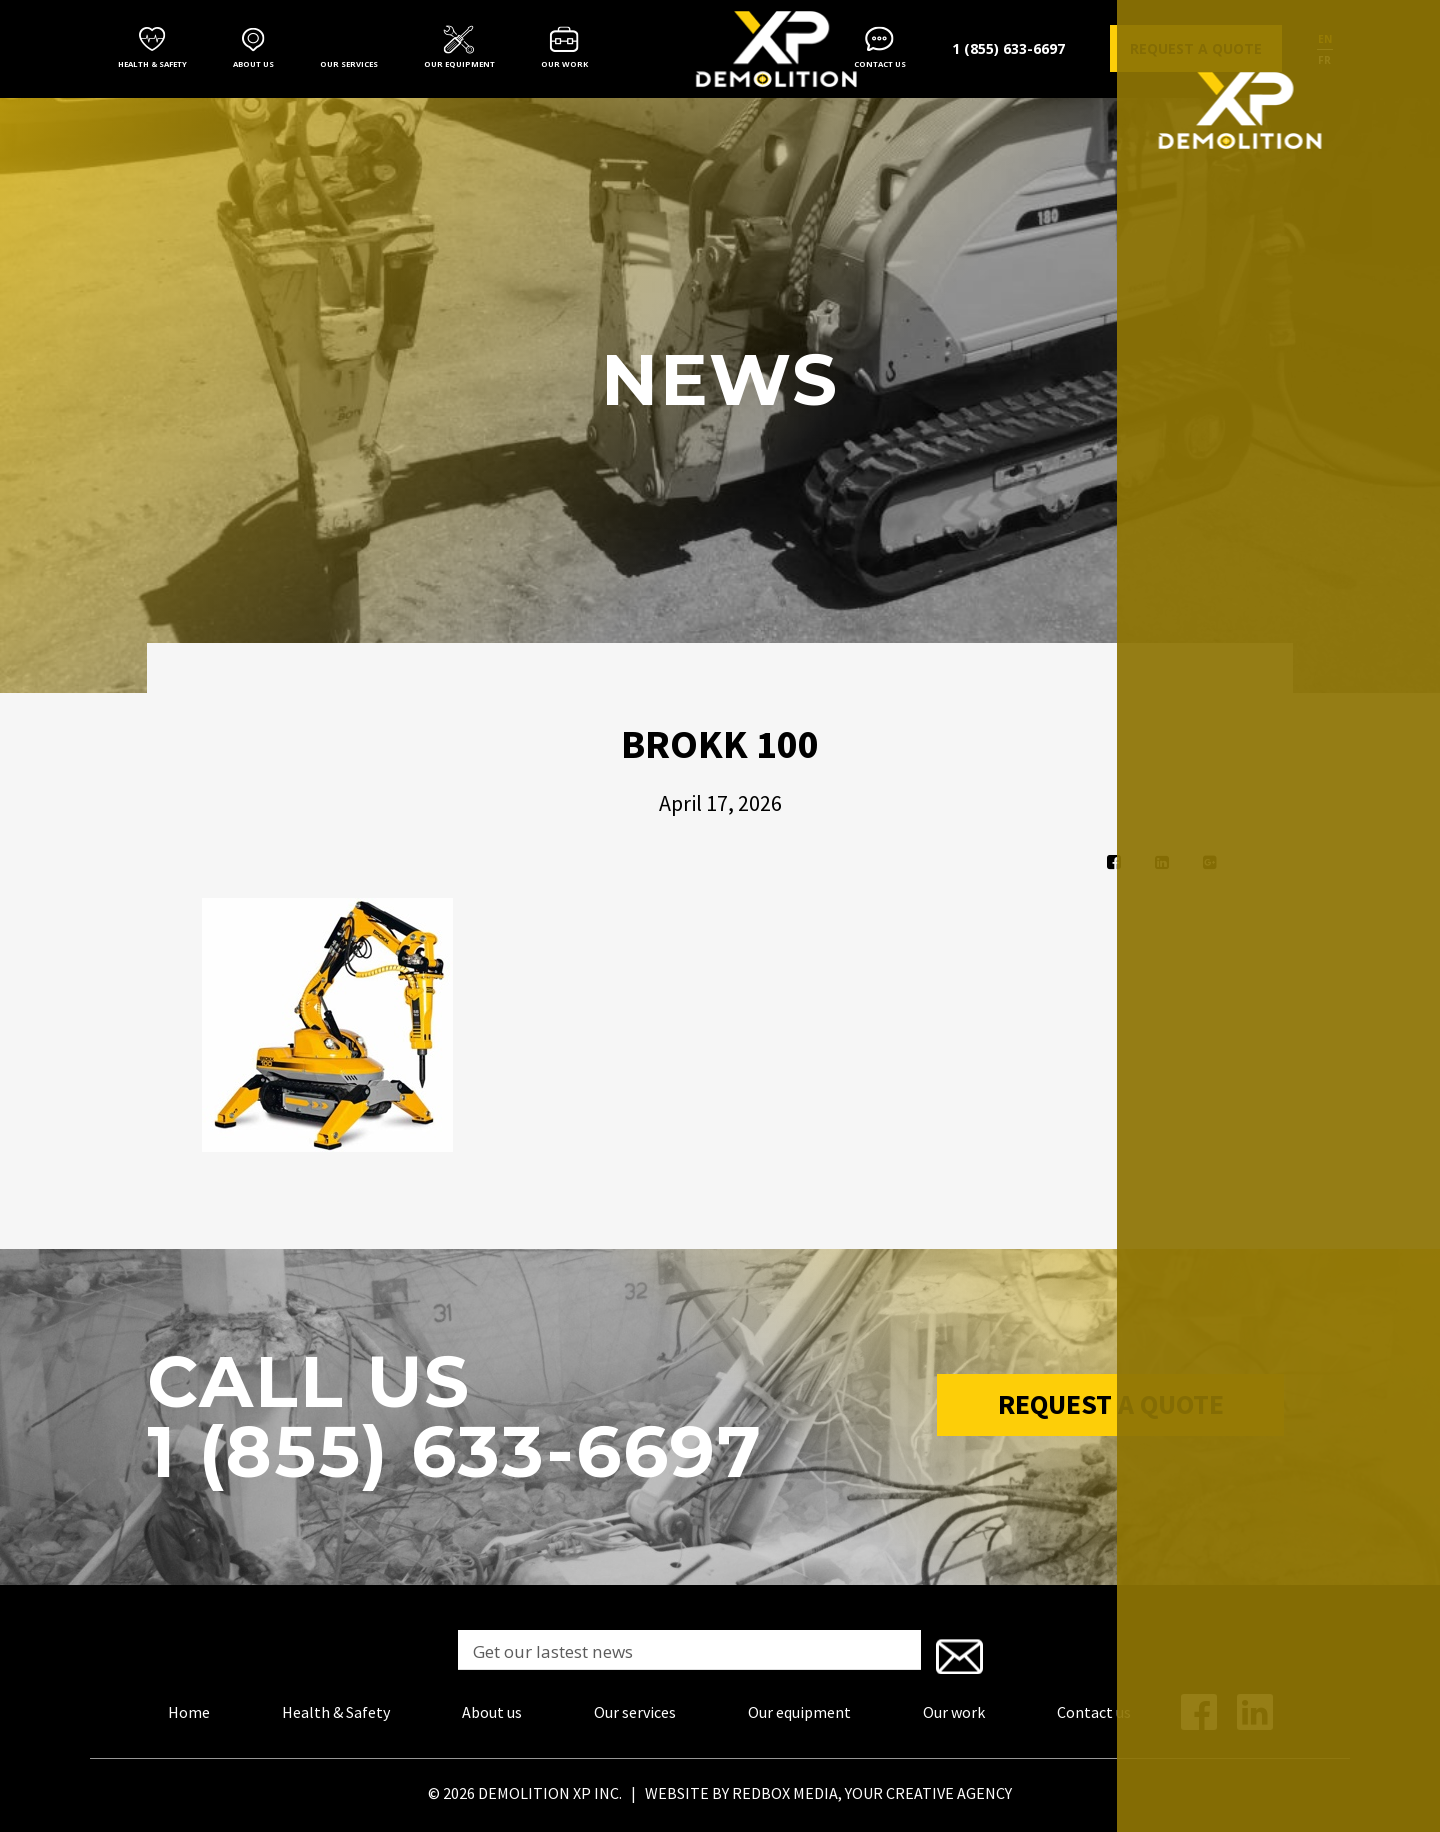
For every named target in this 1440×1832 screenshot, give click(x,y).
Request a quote (1196, 48)
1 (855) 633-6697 (1008, 48)
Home (189, 1708)
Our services (349, 64)
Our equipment (459, 64)
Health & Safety (152, 64)
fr (1324, 60)
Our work (564, 64)
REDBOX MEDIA (785, 1789)
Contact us (880, 64)
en (1325, 39)
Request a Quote (1111, 1410)
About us (253, 64)
